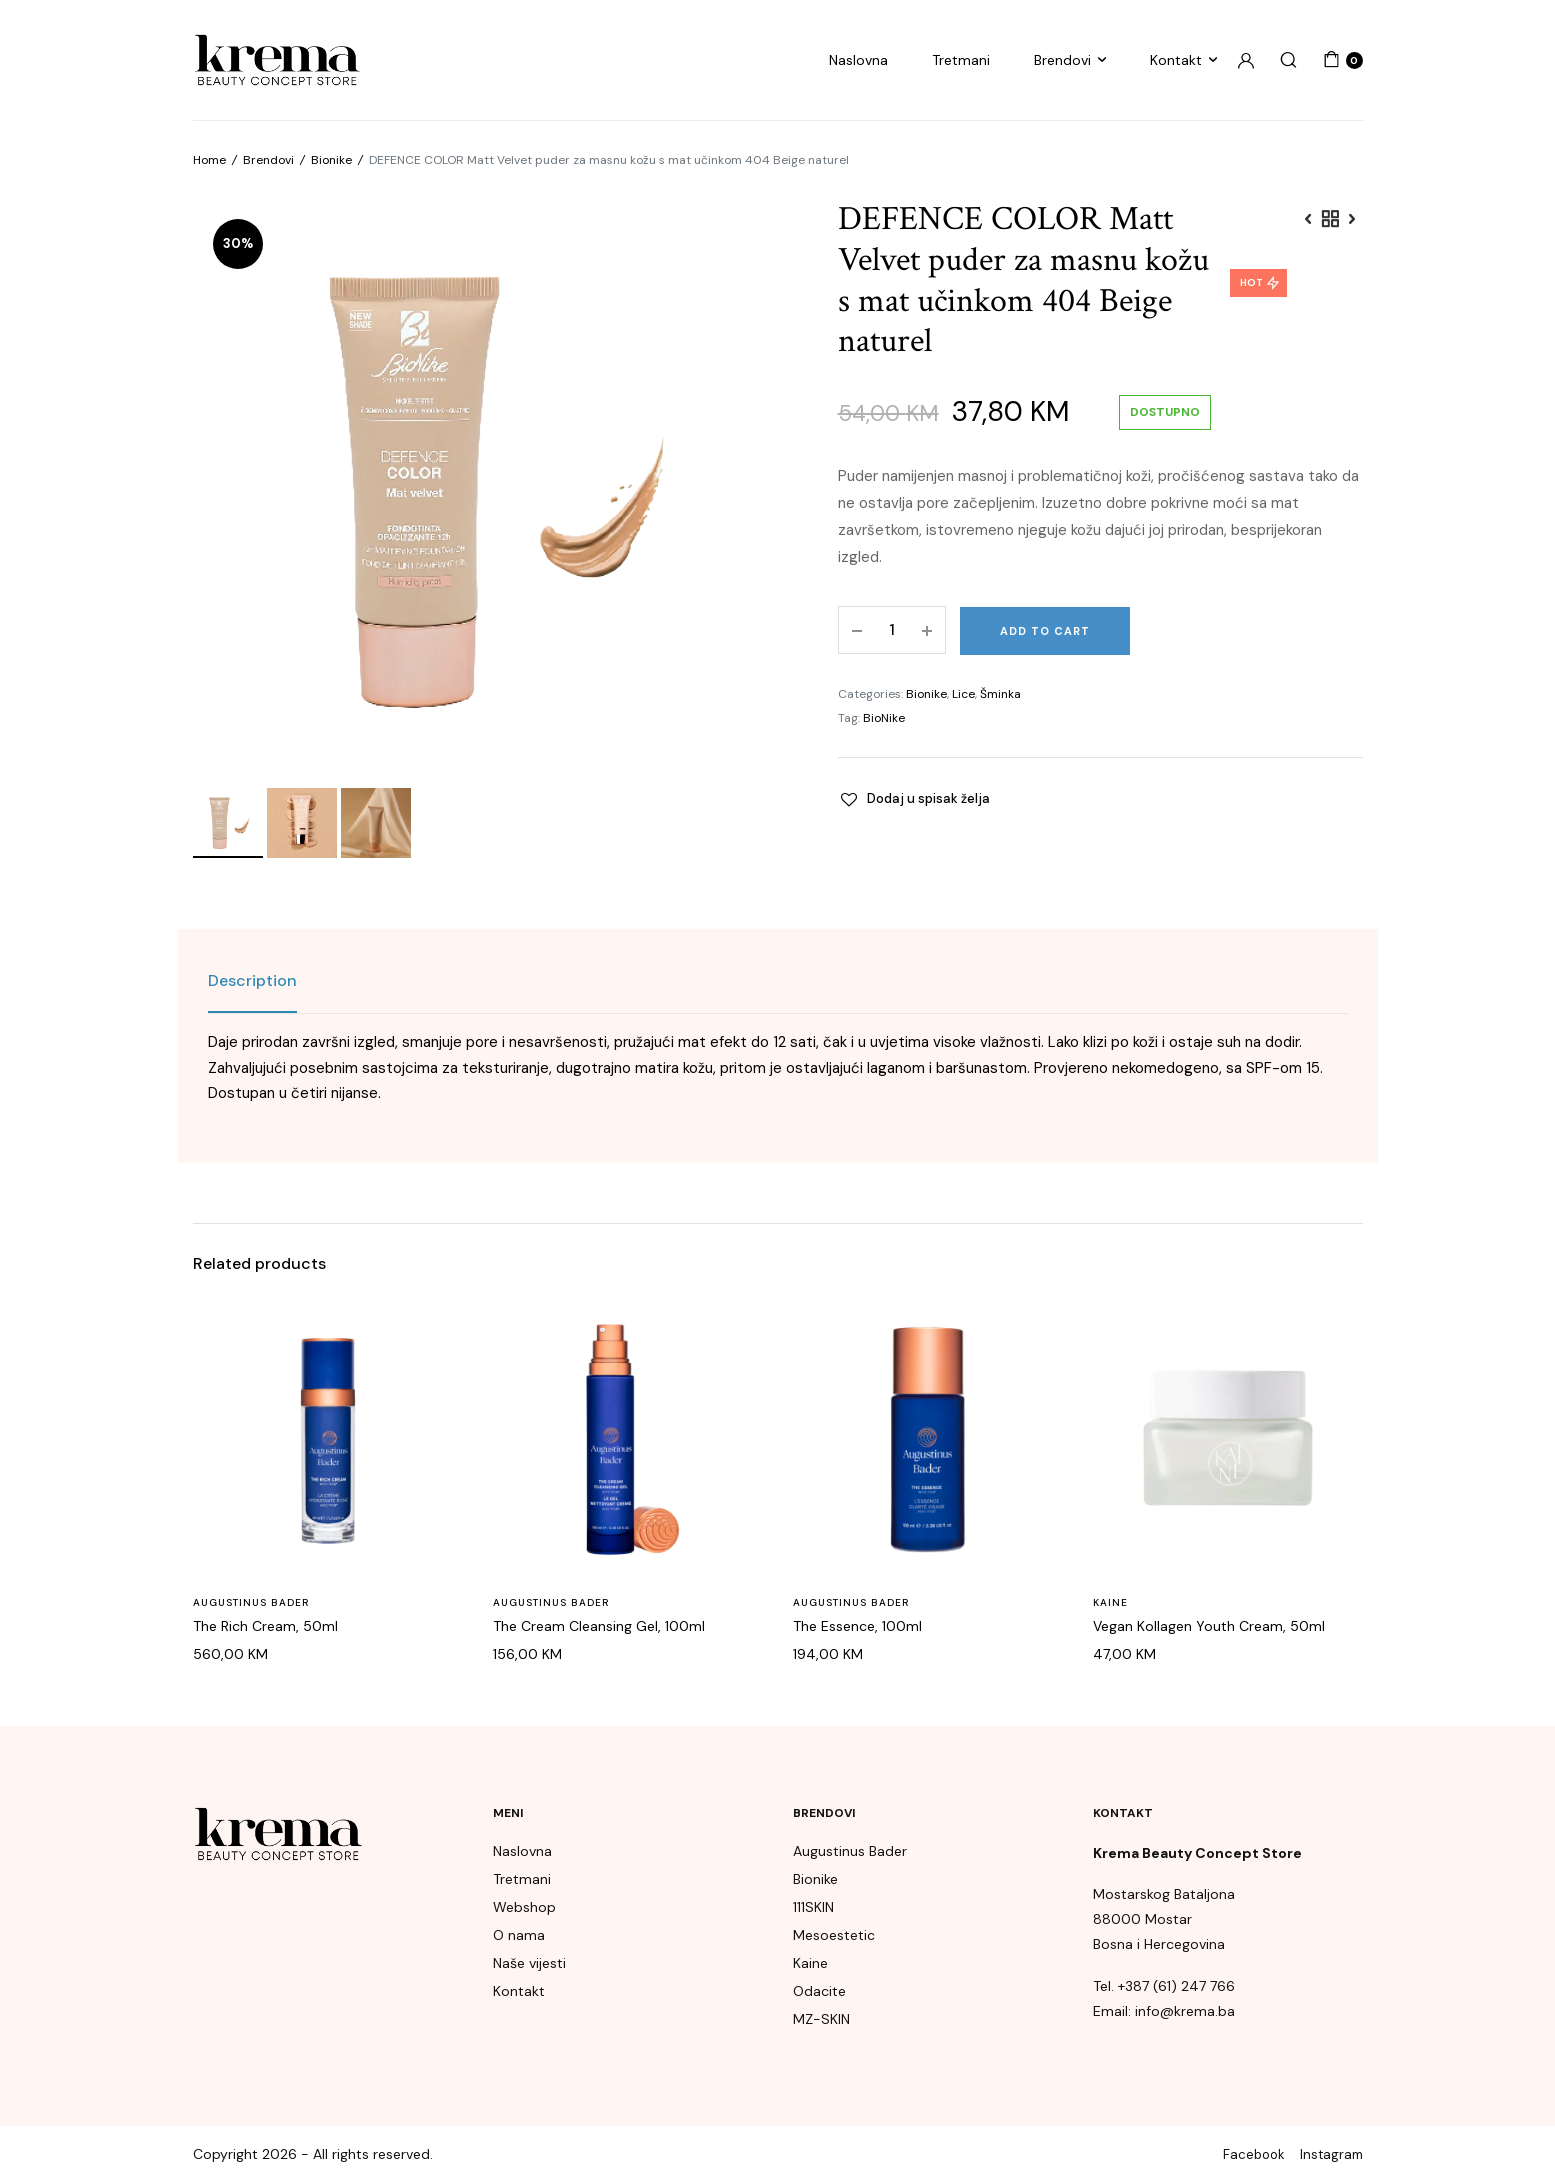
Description (252, 980)
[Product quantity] (892, 630)
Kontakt (1176, 60)
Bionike (331, 160)
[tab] (252, 981)
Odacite (819, 1991)
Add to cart (1045, 631)
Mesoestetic (834, 1935)
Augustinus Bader (251, 1602)
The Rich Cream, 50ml (265, 1626)
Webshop (524, 1907)
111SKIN (813, 1907)
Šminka (1000, 694)
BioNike (884, 718)
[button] (914, 799)
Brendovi (1062, 60)
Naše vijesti (529, 1963)
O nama (519, 1935)
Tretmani (961, 60)
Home (209, 160)
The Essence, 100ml (857, 1626)
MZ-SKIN (821, 2019)
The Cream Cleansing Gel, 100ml (599, 1626)
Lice (963, 694)
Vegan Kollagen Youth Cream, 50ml (1209, 1626)
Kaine (1110, 1602)
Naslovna (858, 60)
